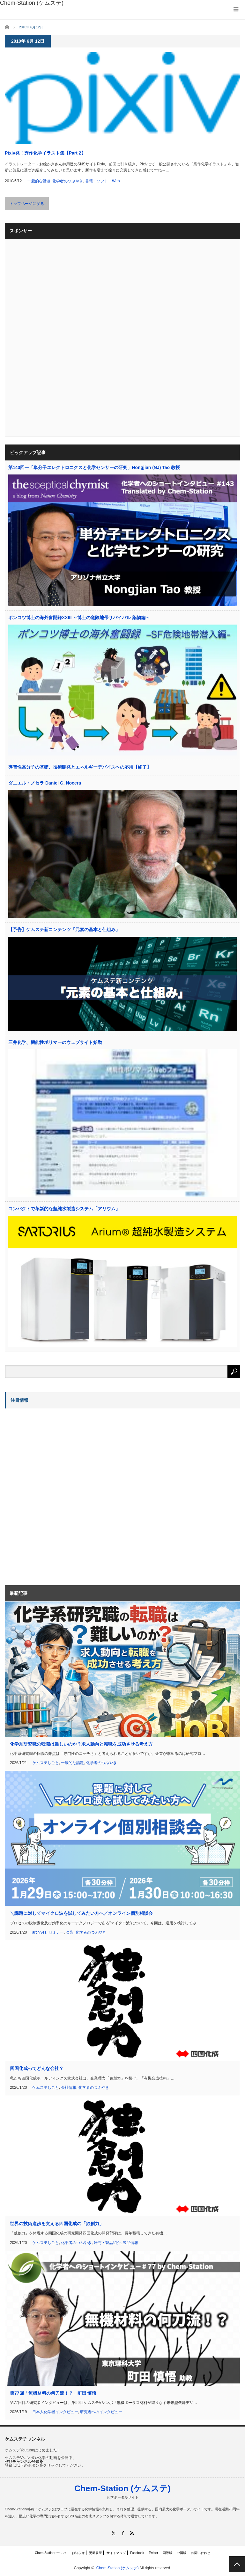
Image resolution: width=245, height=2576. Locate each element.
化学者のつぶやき (67, 181)
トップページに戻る (27, 203)
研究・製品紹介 (107, 2242)
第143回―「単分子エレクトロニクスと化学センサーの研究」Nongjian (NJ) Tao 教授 (94, 467)
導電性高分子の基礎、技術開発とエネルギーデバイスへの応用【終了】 (79, 767)
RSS (132, 2533)
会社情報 (68, 2087)
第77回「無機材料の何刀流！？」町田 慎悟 (53, 2393)
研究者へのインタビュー (101, 2412)
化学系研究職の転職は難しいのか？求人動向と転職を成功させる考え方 (81, 1744)
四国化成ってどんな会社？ (36, 2068)
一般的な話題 (38, 181)
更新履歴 (95, 2553)
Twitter (153, 2553)
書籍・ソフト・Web (102, 181)
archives (39, 1932)
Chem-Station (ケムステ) (122, 2488)
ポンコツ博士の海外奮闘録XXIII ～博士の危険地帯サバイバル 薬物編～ (79, 617)
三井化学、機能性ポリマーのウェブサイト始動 (55, 1042)
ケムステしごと (45, 1763)
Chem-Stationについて (51, 2553)
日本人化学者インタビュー (55, 2412)
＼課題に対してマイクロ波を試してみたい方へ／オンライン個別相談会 (81, 1913)
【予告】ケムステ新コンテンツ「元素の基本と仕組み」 (64, 929)
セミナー (56, 1932)
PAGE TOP (237, 2564)
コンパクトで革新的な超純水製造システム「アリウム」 (64, 1208)
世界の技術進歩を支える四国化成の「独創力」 (57, 2223)
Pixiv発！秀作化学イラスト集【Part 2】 (45, 153)
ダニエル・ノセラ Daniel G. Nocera (44, 782)
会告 (70, 1932)
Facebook (137, 2553)
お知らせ (78, 2553)
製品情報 (130, 2242)
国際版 (167, 2553)
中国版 (181, 2553)
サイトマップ (116, 2553)
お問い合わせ (200, 2553)
